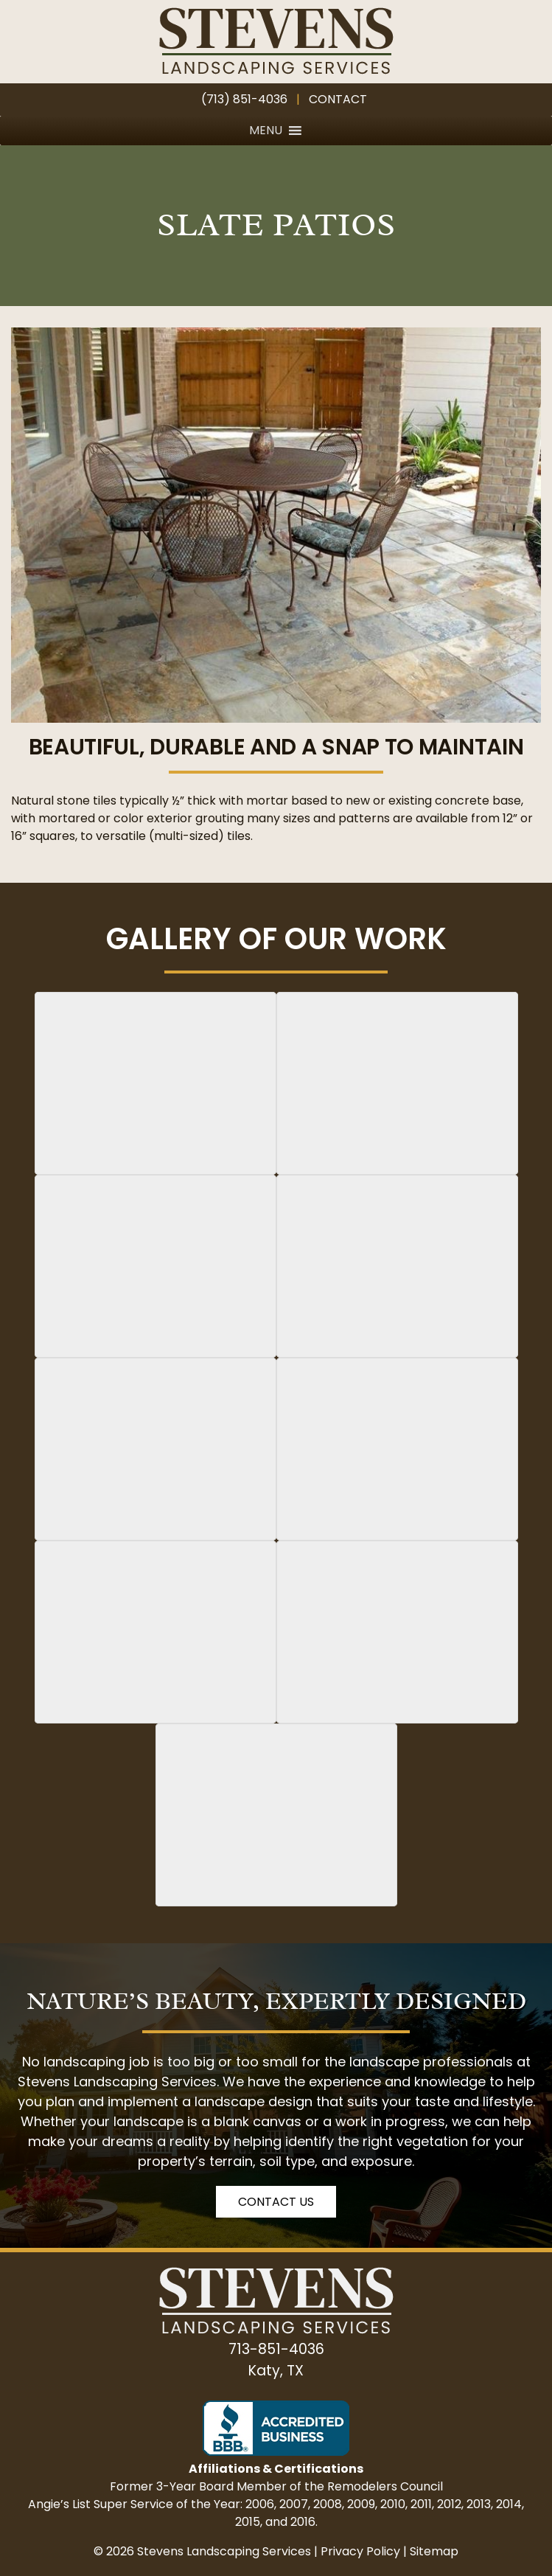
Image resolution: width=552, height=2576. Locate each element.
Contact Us (276, 2201)
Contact (338, 99)
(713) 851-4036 (244, 99)
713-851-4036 (276, 2349)
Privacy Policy (360, 2551)
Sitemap (434, 2551)
